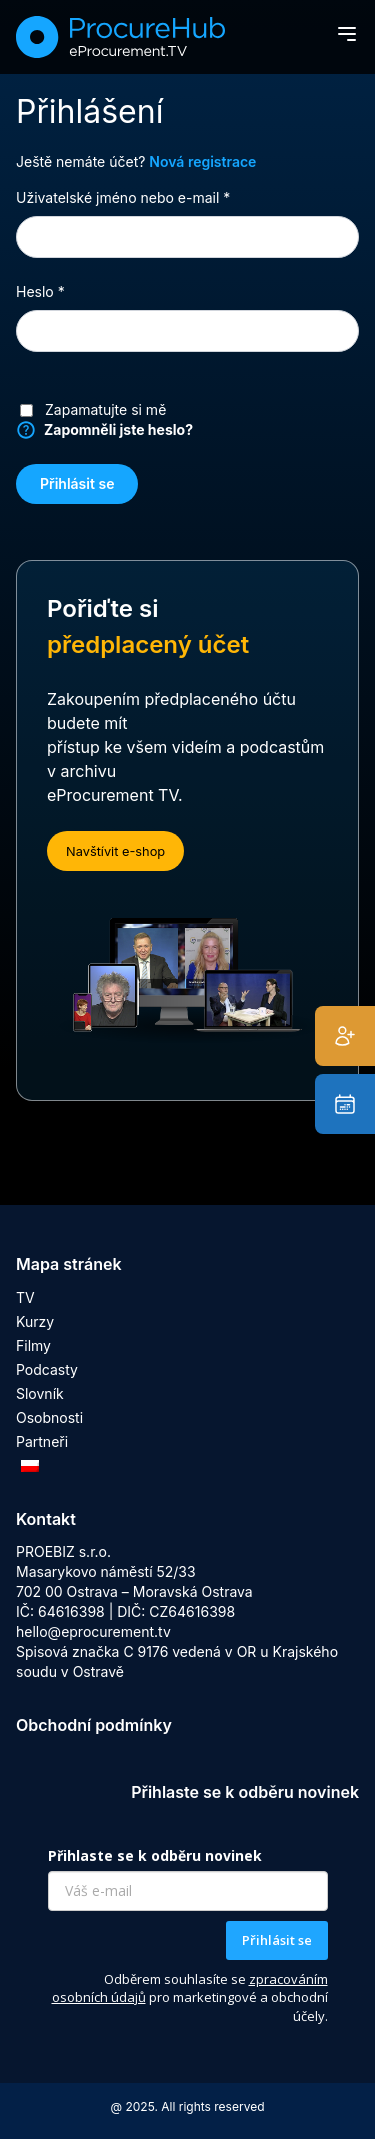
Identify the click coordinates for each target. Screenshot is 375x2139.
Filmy (33, 1345)
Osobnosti (49, 1417)
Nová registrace (202, 161)
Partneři (42, 1441)
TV (25, 1297)
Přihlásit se (77, 483)
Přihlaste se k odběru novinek (155, 1855)
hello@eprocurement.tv (93, 1631)
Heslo (66, 291)
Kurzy (35, 1321)
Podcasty (47, 1369)
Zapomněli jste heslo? (118, 429)
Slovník (40, 1393)
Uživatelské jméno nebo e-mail (149, 197)
